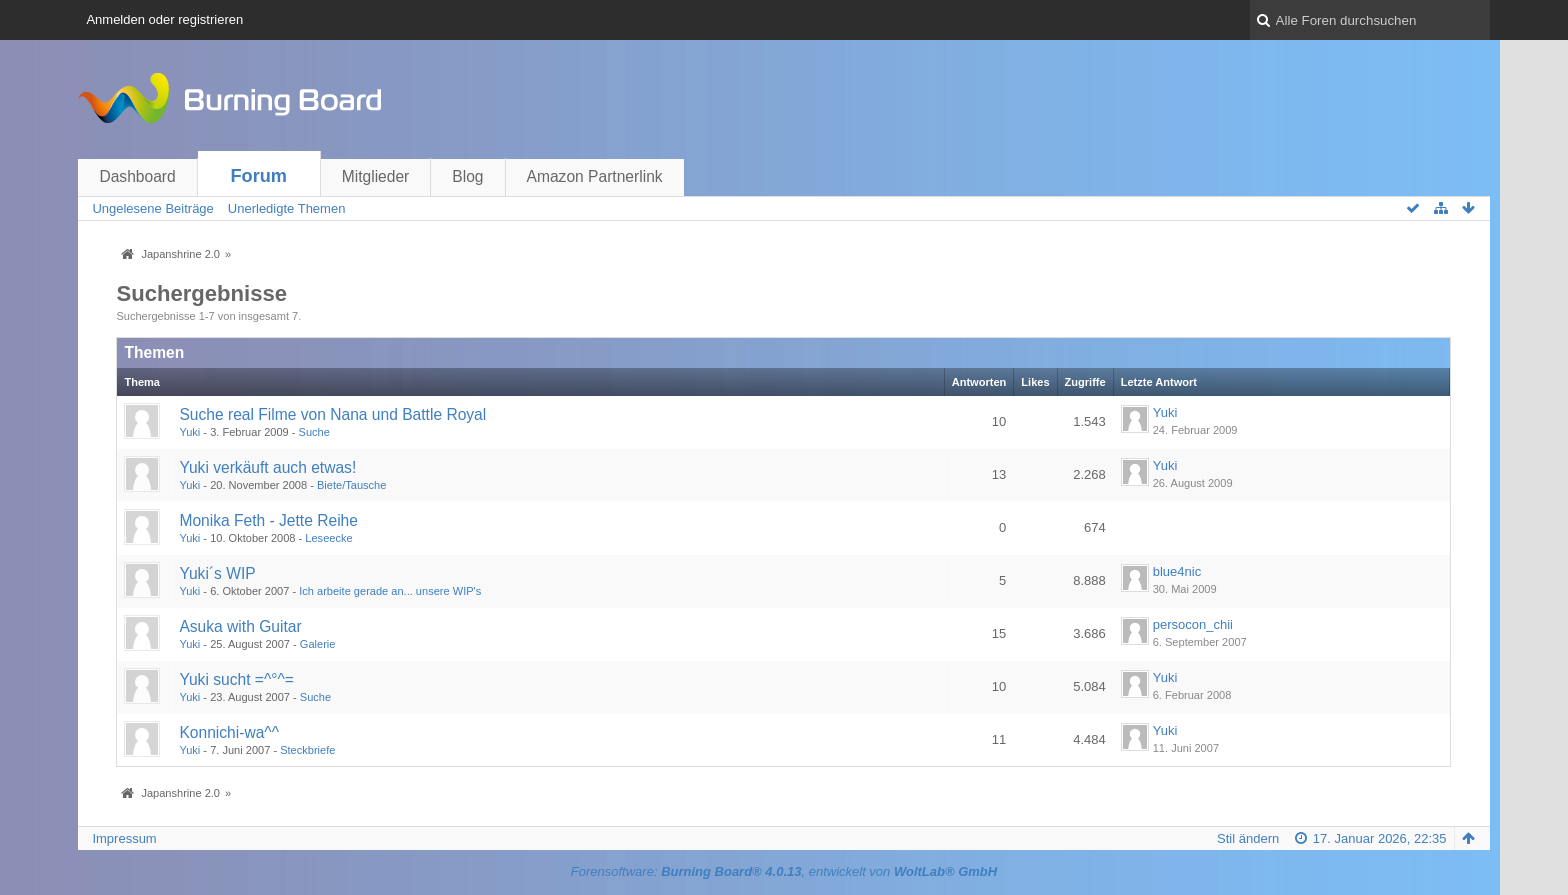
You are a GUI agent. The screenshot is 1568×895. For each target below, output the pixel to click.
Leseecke (328, 538)
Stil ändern (1248, 838)
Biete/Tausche (351, 485)
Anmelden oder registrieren (164, 19)
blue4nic (1177, 571)
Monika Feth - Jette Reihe (268, 520)
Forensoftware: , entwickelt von (784, 871)
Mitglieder (376, 176)
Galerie (318, 644)
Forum (258, 176)
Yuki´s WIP (217, 573)
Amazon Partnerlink (595, 176)
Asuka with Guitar (240, 626)
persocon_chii (1193, 624)
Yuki (189, 432)
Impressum (124, 838)
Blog (467, 176)
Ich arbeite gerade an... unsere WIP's (390, 591)
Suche (314, 432)
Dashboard (137, 176)
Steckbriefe (307, 750)
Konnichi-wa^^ (229, 732)
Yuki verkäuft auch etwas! (267, 467)
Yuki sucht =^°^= (236, 679)
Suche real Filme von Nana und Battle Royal (332, 414)
